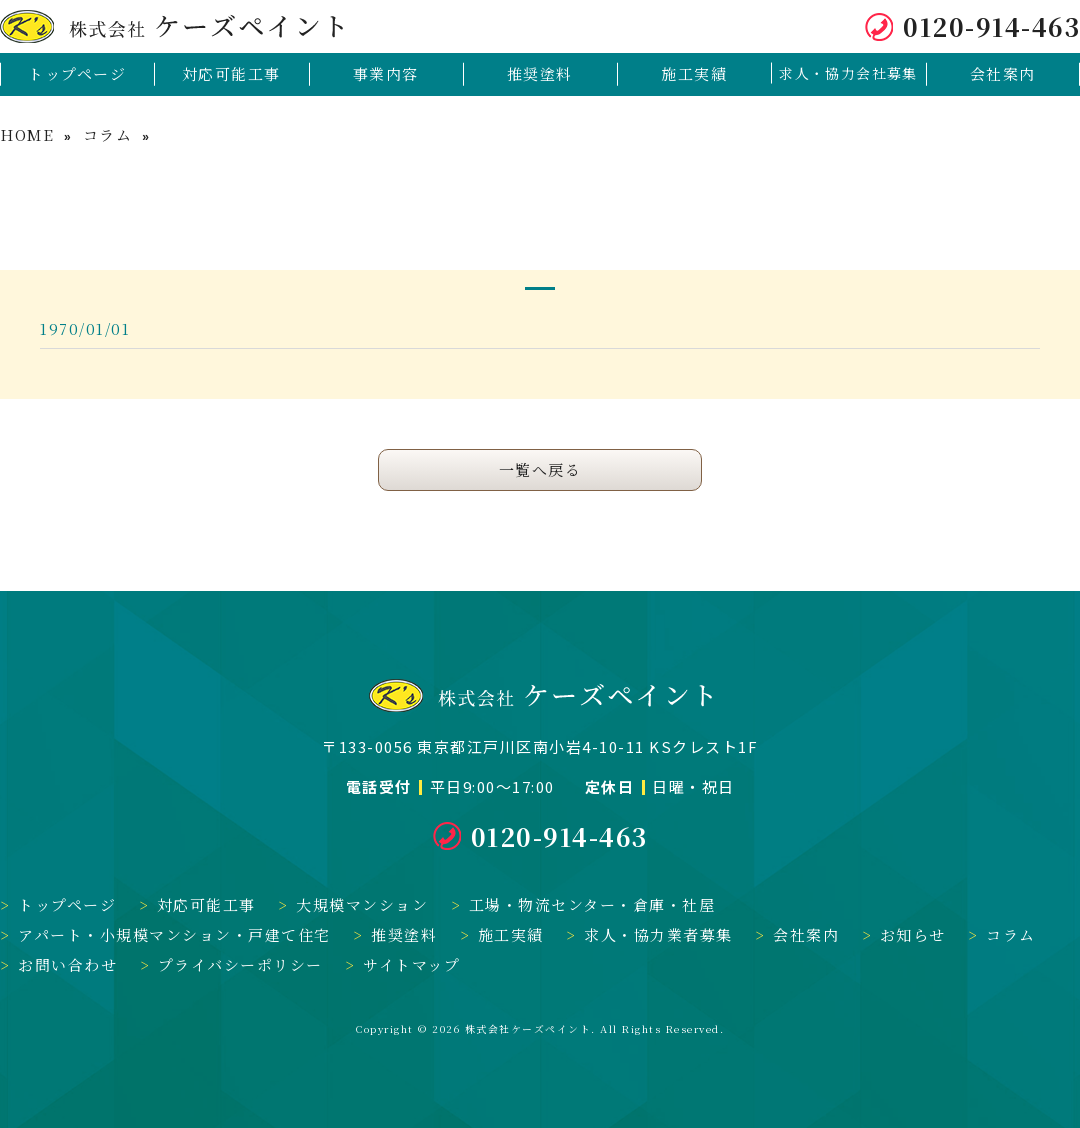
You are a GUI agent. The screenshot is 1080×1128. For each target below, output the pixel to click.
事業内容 (386, 73)
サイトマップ (411, 964)
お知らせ (913, 934)
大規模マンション (362, 904)
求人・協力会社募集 (848, 73)
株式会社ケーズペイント (528, 1029)
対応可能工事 (206, 904)
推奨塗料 (404, 934)
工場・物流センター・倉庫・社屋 (592, 904)
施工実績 (511, 934)
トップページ (67, 904)
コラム (108, 134)
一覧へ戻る (540, 469)
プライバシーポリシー (240, 964)
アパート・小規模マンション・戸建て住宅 (174, 934)
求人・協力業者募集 (658, 934)
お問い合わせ (67, 964)
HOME (27, 134)
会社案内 (806, 934)
